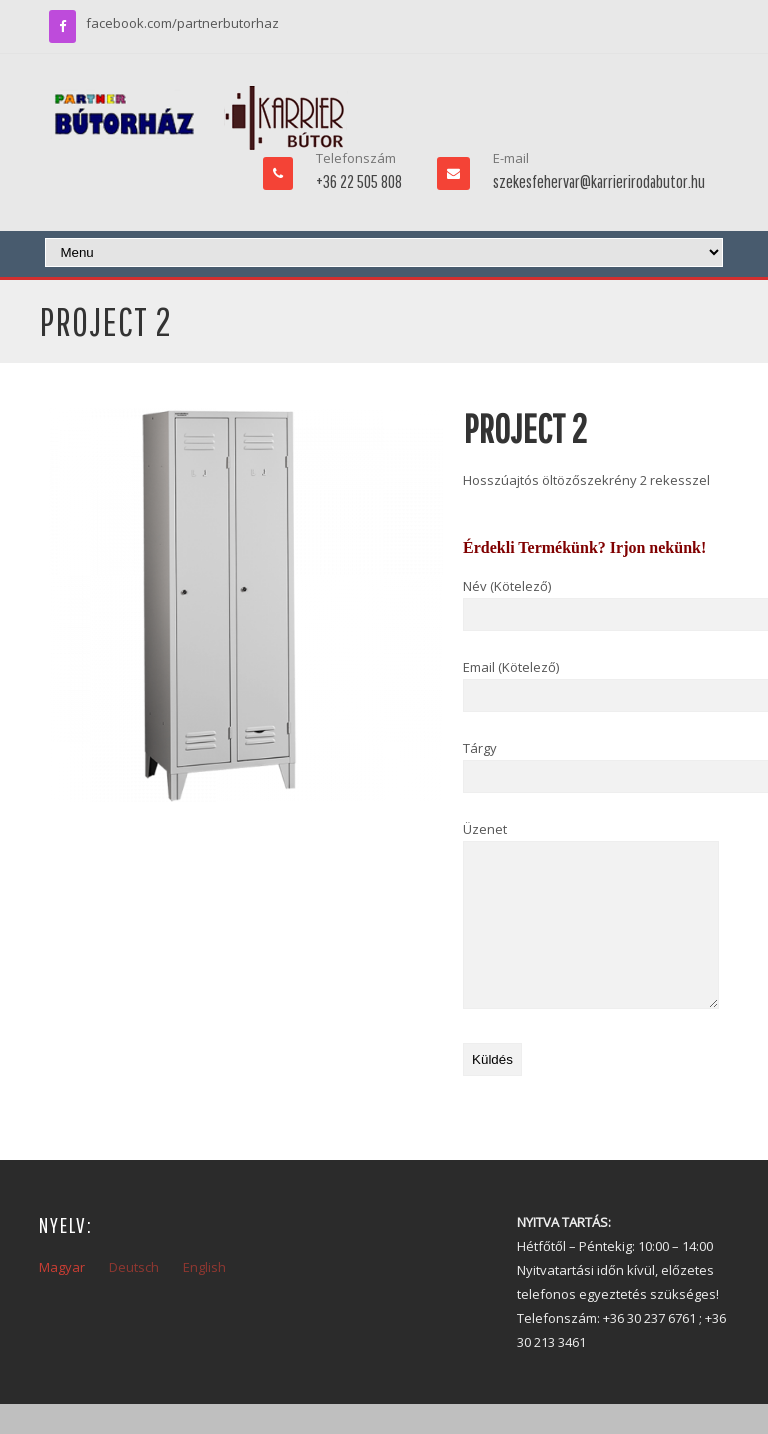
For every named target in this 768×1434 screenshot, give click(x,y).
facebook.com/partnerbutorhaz (182, 23)
